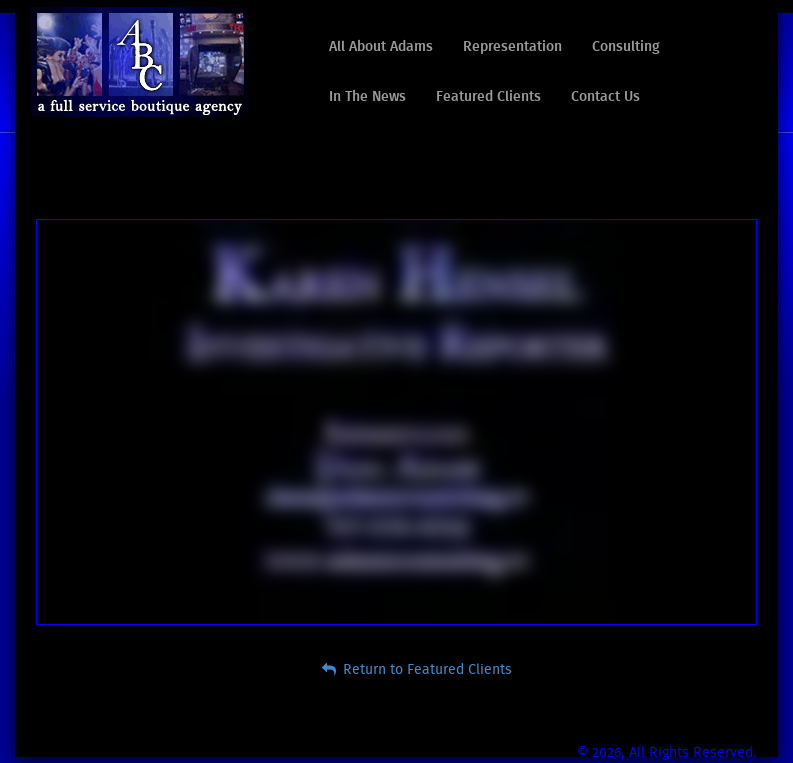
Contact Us (605, 97)
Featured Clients (488, 97)
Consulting (626, 47)
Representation (512, 47)
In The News (367, 97)
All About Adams (381, 47)
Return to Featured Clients (417, 669)
